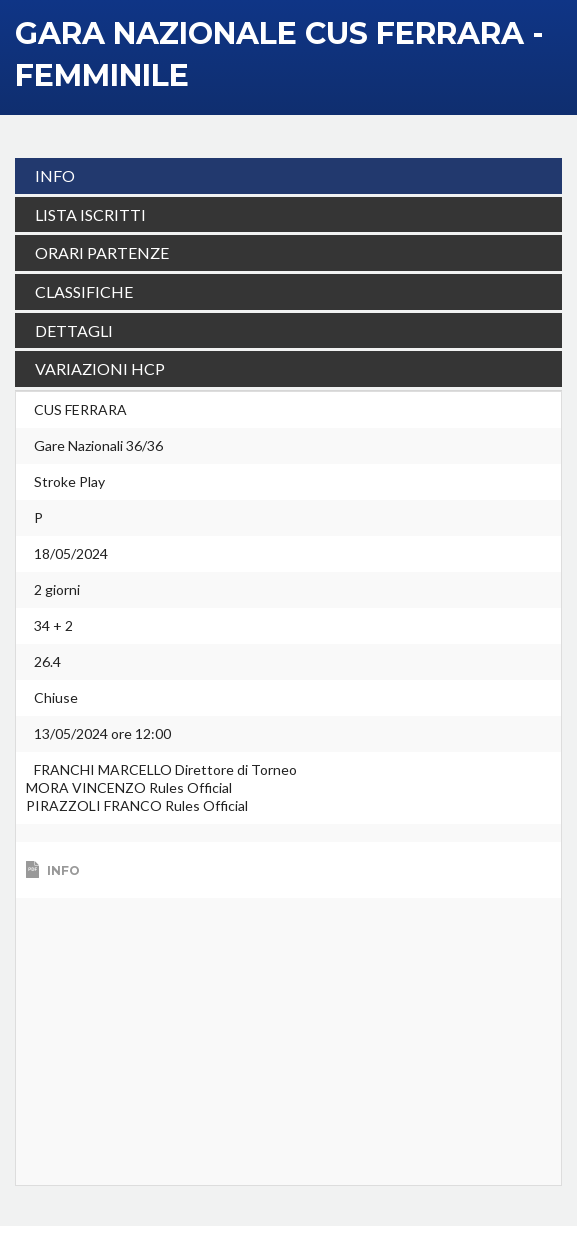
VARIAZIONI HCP (100, 368)
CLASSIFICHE (84, 291)
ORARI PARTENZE (102, 252)
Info (63, 888)
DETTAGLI (74, 330)
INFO (55, 175)
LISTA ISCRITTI (90, 214)
